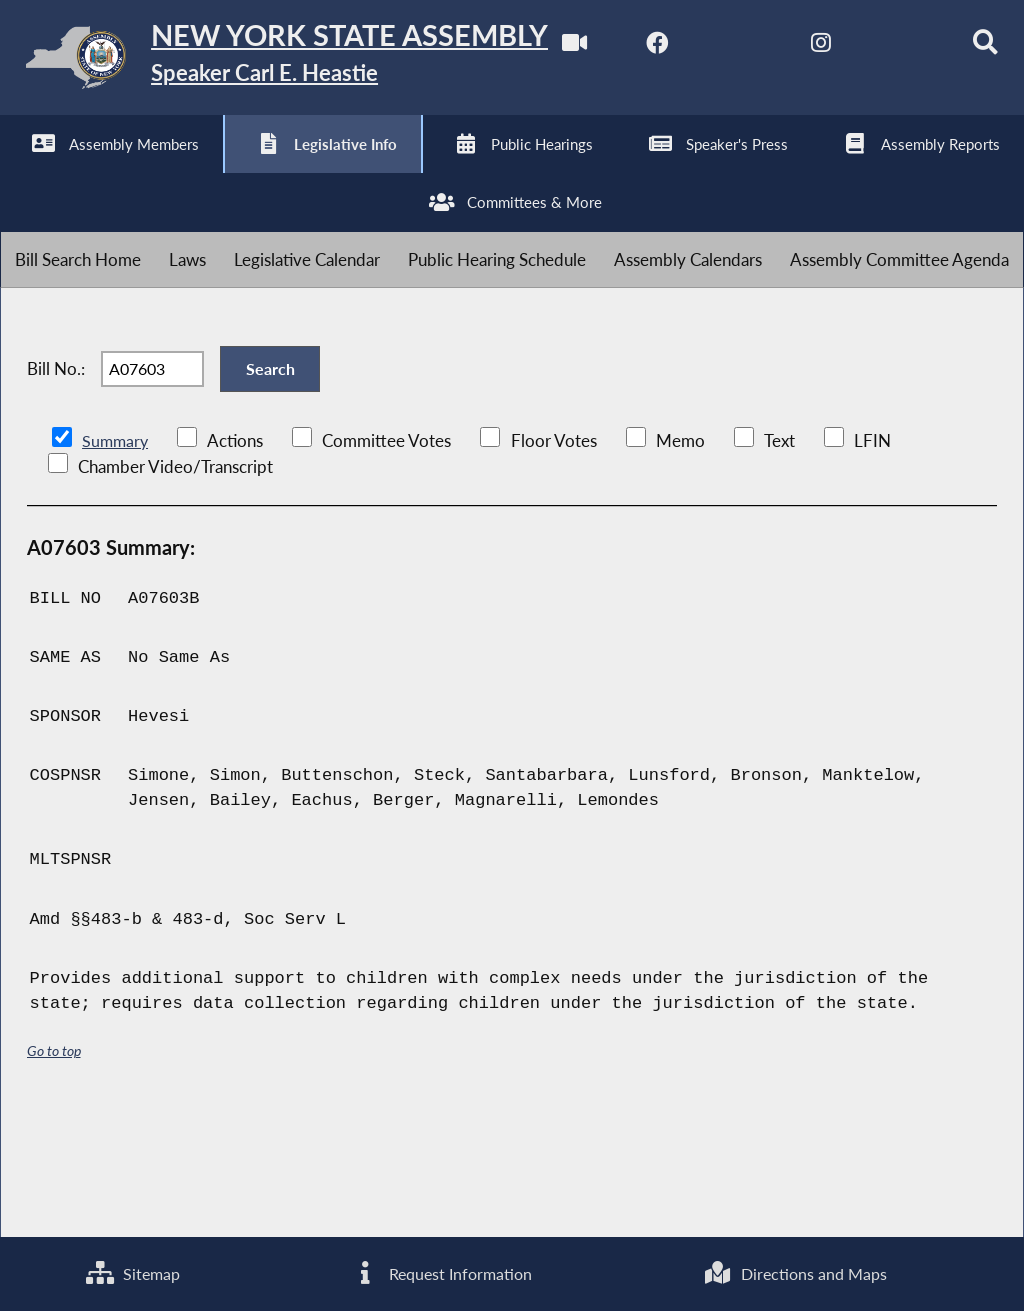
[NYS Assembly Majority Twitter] (189, 171)
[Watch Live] (22, 171)
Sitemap (131, 1272)
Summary (116, 560)
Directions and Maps (795, 1272)
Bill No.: (56, 481)
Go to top (54, 1171)
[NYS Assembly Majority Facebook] (105, 171)
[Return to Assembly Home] (310, 61)
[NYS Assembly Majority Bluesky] (355, 171)
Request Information (440, 1272)
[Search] (438, 171)
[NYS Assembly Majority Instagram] (272, 171)
